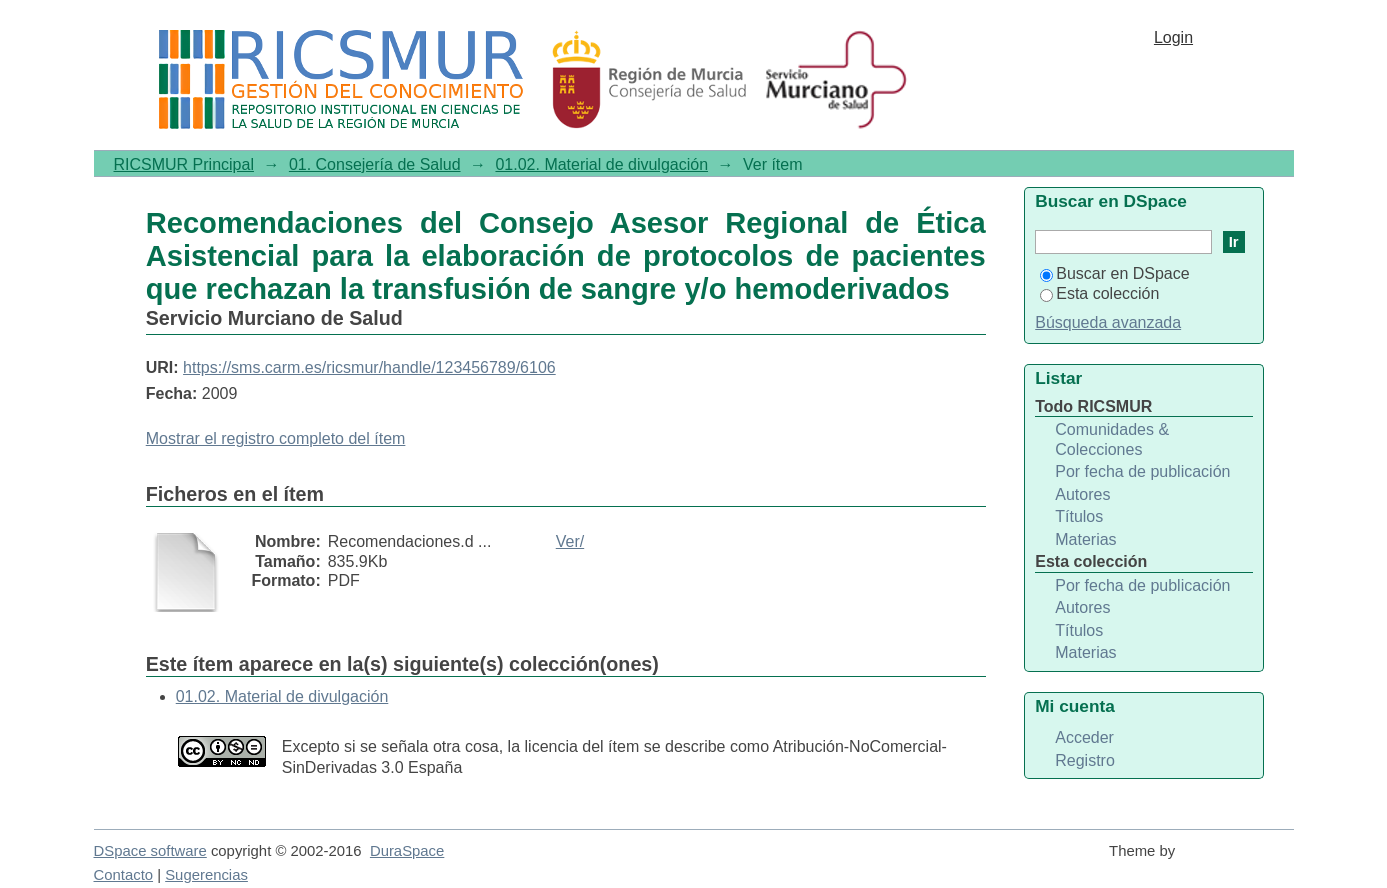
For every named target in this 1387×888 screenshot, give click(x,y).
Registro (1085, 760)
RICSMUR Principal (184, 164)
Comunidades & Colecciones (1112, 439)
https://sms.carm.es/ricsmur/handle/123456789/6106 (369, 367)
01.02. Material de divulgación (601, 164)
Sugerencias (206, 875)
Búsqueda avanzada (1108, 322)
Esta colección (1099, 293)
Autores (1082, 494)
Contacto (124, 875)
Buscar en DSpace (1114, 273)
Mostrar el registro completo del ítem (276, 438)
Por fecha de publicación (1142, 471)
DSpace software (150, 851)
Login (1173, 37)
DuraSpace (407, 851)
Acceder (1084, 737)
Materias (1085, 539)
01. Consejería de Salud (375, 164)
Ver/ (570, 541)
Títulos (1079, 516)
